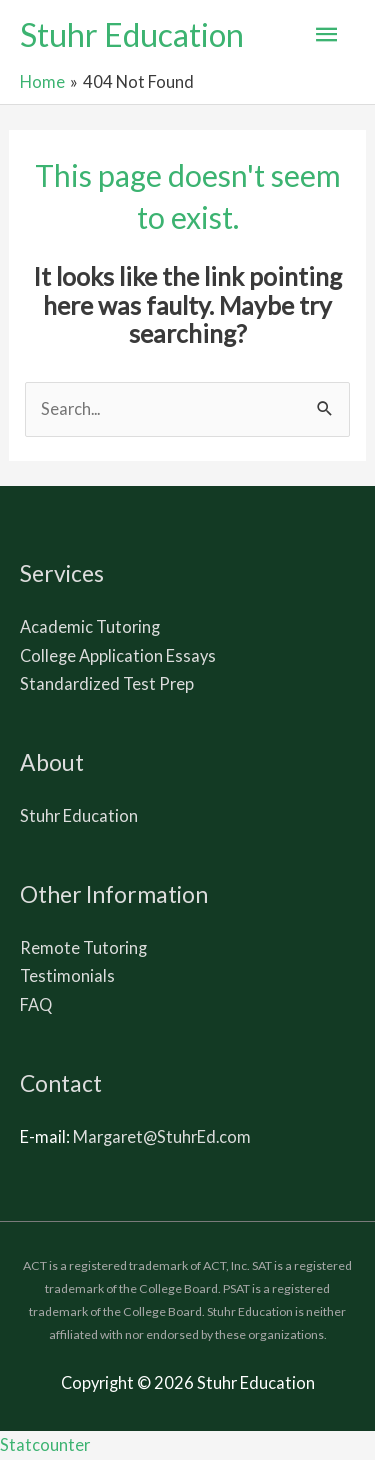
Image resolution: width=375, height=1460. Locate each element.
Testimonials (67, 975)
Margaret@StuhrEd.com (162, 1136)
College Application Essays (118, 655)
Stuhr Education (132, 34)
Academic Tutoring (90, 626)
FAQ (36, 1004)
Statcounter (45, 1444)
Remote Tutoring (83, 947)
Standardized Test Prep (107, 683)
